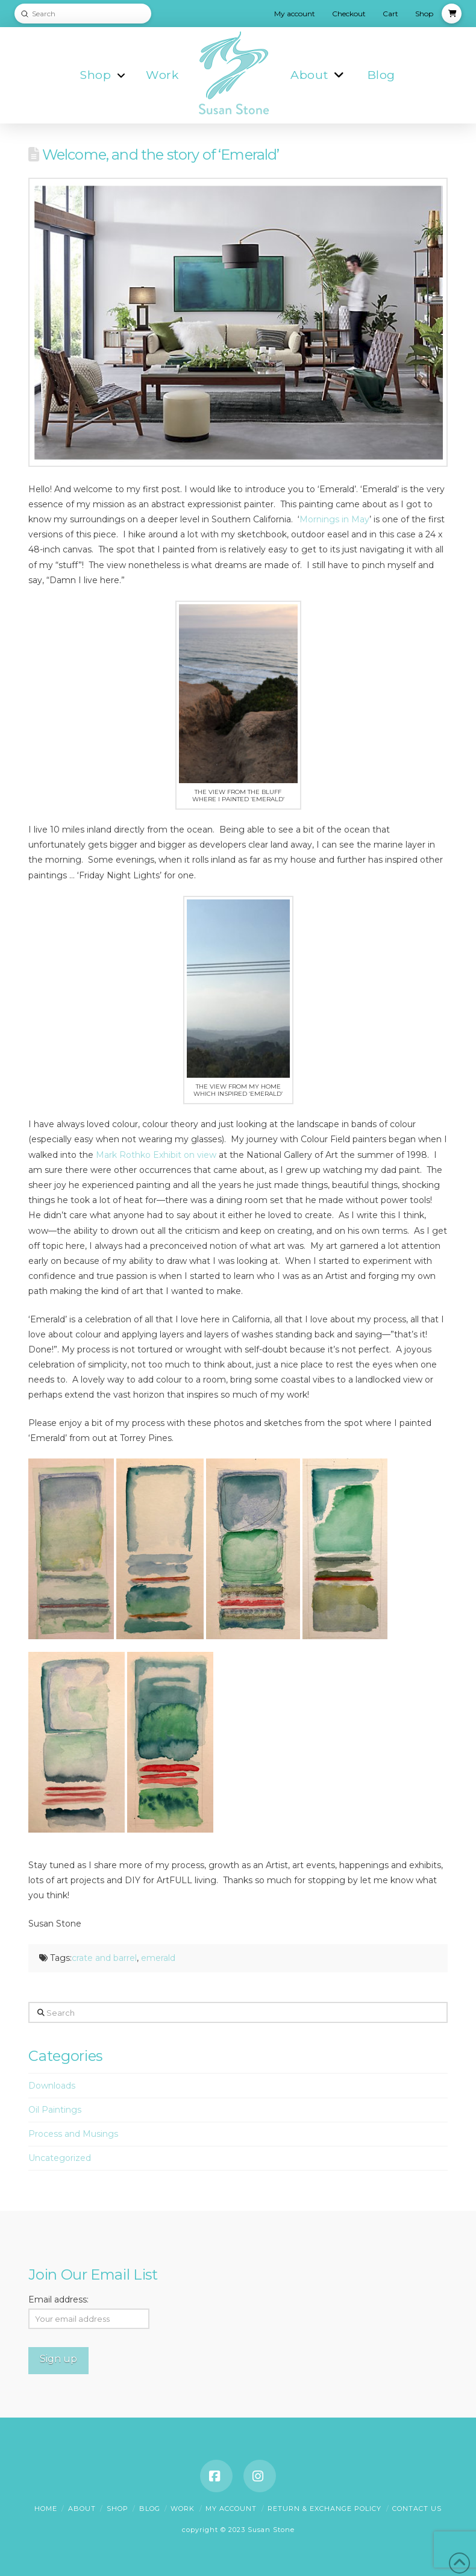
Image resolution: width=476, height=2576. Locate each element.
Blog (149, 2508)
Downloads (51, 2085)
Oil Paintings (54, 2109)
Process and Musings (73, 2133)
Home (45, 2508)
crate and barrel (104, 1957)
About (82, 2508)
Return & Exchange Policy (324, 2508)
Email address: (58, 2299)
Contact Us (417, 2508)
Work (183, 2508)
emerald (158, 1957)
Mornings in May (334, 519)
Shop (117, 2508)
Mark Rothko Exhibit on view (157, 1154)
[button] (452, 13)
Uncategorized (59, 2157)
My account (231, 2508)
